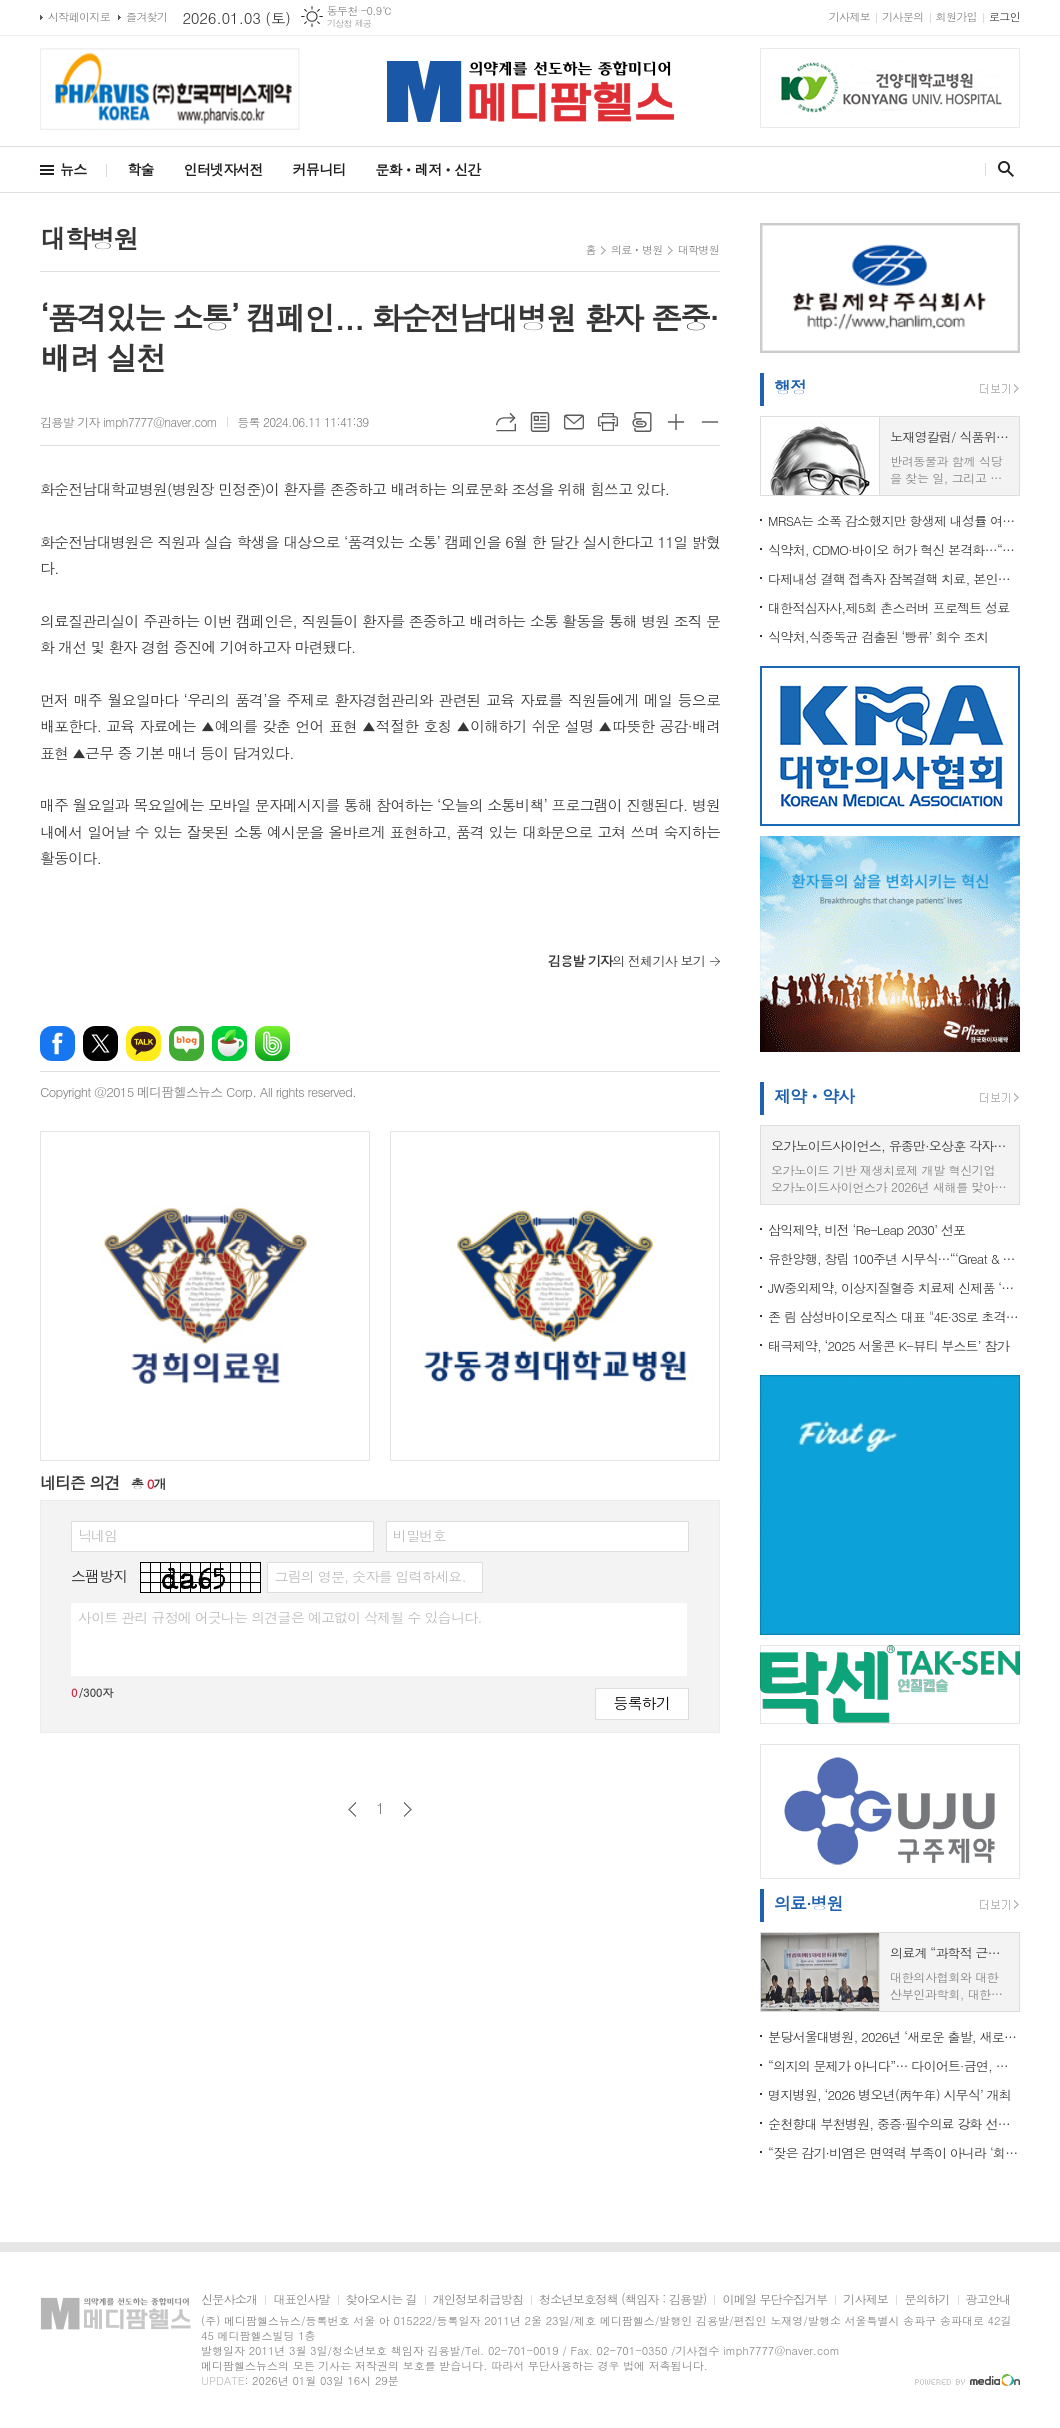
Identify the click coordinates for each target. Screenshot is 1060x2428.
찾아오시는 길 (381, 2299)
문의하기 (926, 2299)
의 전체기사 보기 (626, 960)
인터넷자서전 (223, 169)
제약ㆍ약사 (814, 1096)
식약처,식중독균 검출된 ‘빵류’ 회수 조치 (878, 636)
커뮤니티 (319, 169)
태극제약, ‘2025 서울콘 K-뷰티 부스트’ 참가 (888, 1345)
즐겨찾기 (146, 16)
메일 (574, 422)
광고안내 (988, 2299)
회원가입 (956, 16)
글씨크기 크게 (676, 422)
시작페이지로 (79, 16)
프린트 (608, 422)
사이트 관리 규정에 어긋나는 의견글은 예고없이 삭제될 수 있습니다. (280, 1617)
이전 (352, 1809)
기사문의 (902, 16)
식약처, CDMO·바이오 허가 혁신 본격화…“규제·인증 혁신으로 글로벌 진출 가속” (894, 549)
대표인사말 (301, 2299)
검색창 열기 (1001, 169)
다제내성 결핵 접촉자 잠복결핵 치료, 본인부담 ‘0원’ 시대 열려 (894, 578)
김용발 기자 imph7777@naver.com (128, 421)
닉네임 (97, 1535)
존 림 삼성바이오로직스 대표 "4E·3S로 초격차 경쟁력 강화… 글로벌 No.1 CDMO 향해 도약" (894, 1316)
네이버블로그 (186, 1043)
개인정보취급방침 (478, 2299)
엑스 (100, 1043)
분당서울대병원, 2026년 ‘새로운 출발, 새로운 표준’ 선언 (894, 2036)
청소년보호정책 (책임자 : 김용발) (622, 2299)
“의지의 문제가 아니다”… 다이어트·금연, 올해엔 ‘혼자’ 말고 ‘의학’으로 (894, 2065)
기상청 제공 (349, 23)
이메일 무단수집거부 (774, 2299)
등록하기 (642, 1702)
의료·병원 (808, 1903)
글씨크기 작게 (710, 422)
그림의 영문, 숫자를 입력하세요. (369, 1576)
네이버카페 (229, 1043)
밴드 (272, 1043)
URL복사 (506, 422)
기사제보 (849, 16)
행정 (790, 387)
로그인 (1004, 16)
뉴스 (73, 169)
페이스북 (57, 1043)
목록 (540, 422)
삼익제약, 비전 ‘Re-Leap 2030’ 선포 (866, 1229)
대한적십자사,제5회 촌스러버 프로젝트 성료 (889, 607)
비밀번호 (419, 1535)
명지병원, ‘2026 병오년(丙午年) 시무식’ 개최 (889, 2094)
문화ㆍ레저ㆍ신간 (427, 169)
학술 (140, 169)
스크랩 (642, 422)
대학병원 (698, 249)
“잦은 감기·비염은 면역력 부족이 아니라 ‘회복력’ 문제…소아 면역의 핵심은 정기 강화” (894, 2152)
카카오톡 (143, 1043)
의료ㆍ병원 (637, 249)
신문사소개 (229, 2299)
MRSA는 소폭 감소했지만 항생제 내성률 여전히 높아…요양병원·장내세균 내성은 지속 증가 (894, 520)
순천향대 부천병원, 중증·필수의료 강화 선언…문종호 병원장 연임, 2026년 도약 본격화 (894, 2123)
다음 (407, 1809)
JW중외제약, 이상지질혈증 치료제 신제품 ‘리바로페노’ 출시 (894, 1287)
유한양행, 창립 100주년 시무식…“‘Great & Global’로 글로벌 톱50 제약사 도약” (894, 1258)
